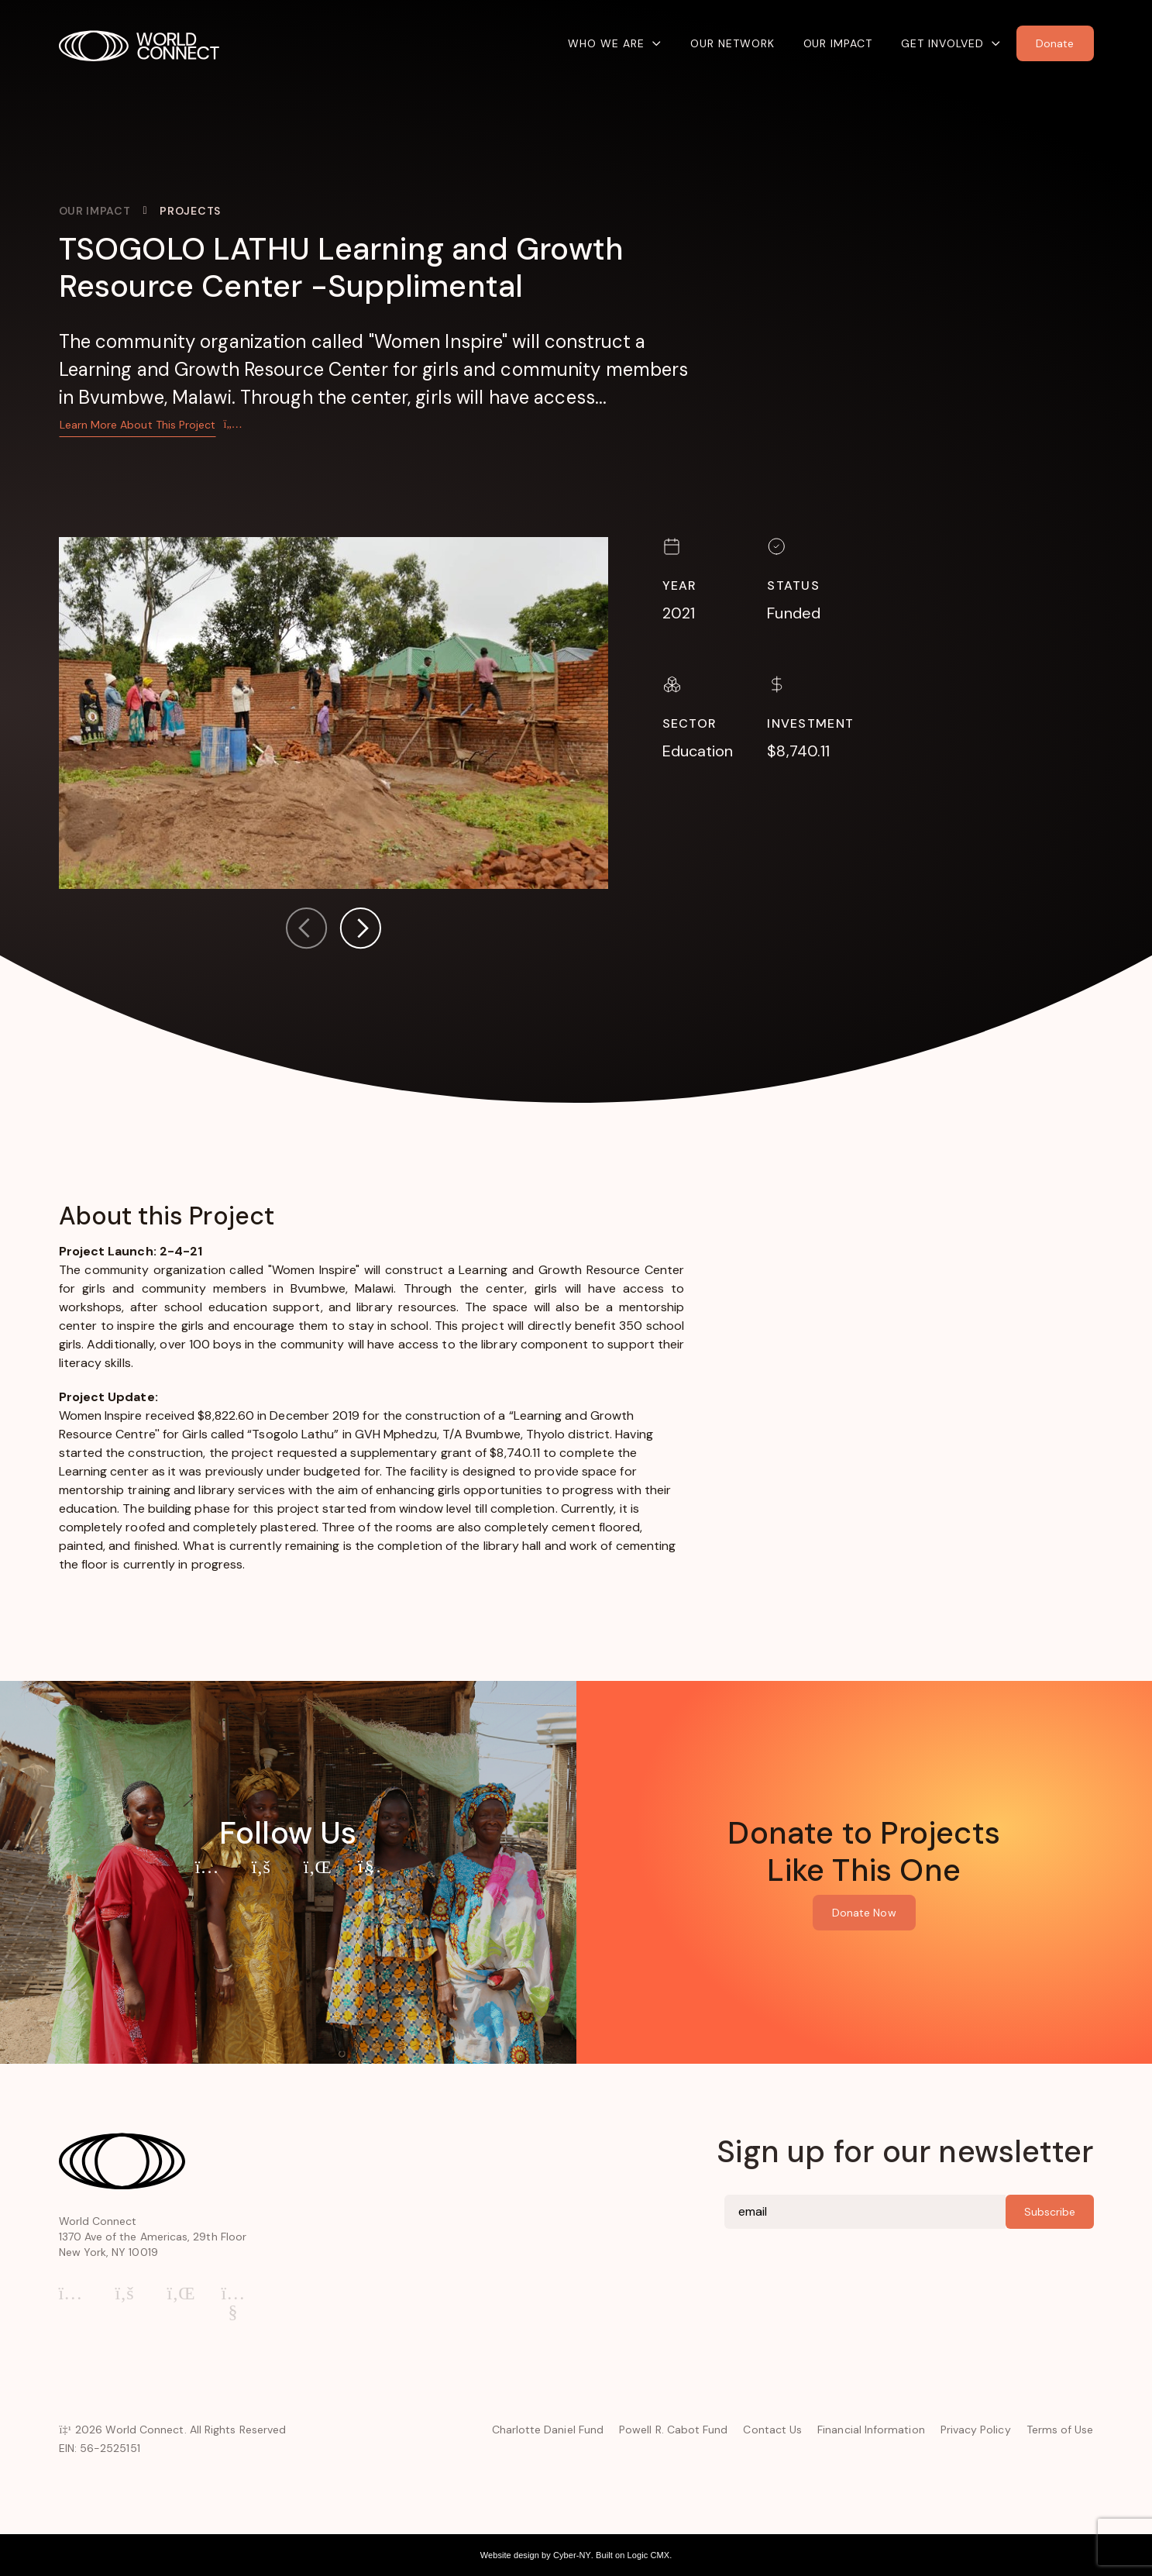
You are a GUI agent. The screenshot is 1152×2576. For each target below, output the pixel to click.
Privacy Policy (976, 2430)
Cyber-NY (572, 2555)
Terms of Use (1060, 2430)
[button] (360, 931)
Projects (190, 211)
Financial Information (870, 2430)
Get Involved (942, 43)
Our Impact (838, 43)
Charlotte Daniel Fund (548, 2430)
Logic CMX (649, 2555)
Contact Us (772, 2430)
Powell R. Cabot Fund (673, 2430)
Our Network (732, 43)
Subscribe (1049, 2212)
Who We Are (606, 43)
